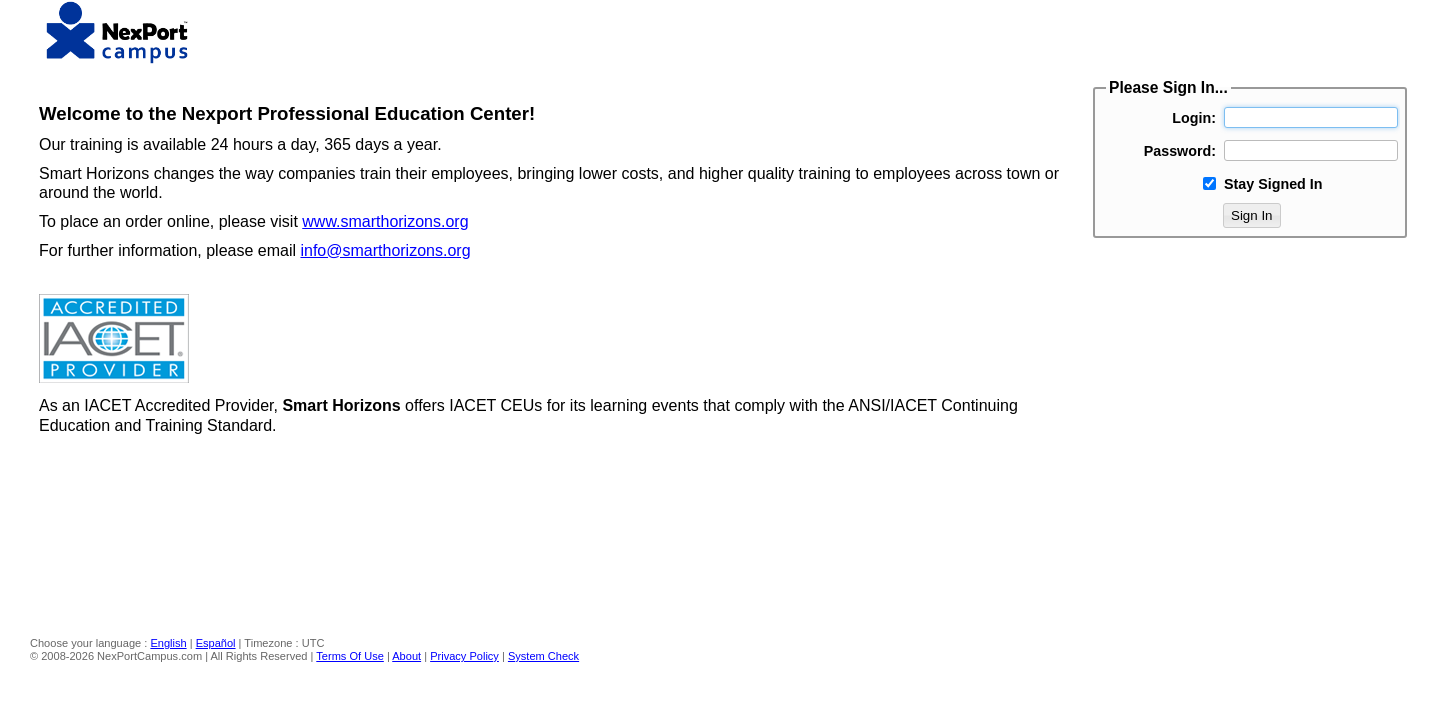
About (406, 656)
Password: (1180, 151)
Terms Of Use (350, 656)
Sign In (1252, 215)
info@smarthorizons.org (385, 250)
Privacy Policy (464, 656)
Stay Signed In (1273, 184)
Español (216, 643)
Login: (1194, 118)
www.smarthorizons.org (385, 221)
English (168, 643)
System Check (543, 656)
